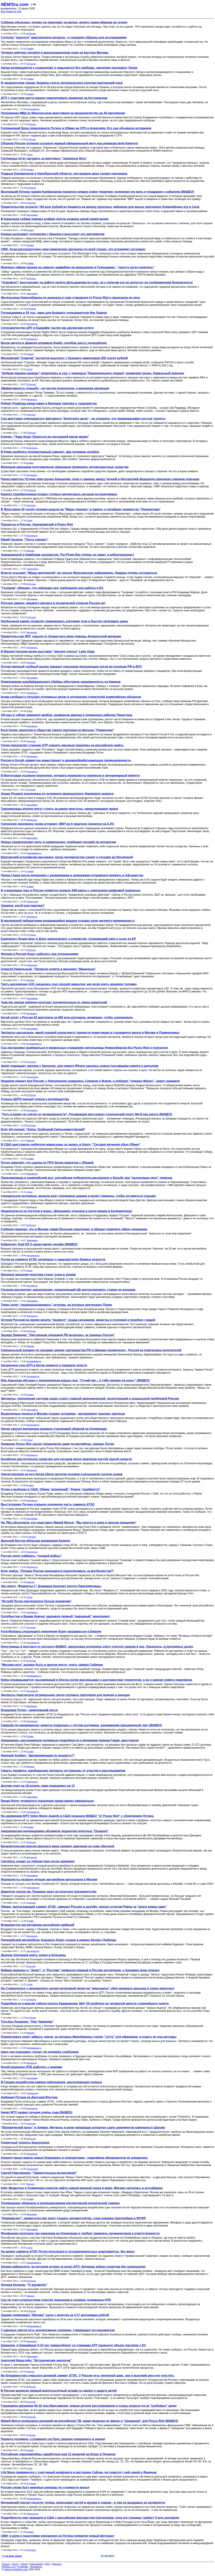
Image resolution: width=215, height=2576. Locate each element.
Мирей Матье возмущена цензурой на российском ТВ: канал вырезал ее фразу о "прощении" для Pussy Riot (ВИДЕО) (89, 2421)
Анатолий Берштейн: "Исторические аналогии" (36, 2360)
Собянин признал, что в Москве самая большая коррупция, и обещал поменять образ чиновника (74, 1229)
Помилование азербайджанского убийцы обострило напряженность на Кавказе (61, 681)
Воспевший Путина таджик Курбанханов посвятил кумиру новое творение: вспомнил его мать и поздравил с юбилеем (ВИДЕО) (97, 191)
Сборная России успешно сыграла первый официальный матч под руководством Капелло (69, 143)
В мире (30, 48)
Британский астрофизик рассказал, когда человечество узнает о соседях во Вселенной (67, 857)
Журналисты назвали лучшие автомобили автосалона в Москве (49, 1879)
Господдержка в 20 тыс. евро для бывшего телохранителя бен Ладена (54, 312)
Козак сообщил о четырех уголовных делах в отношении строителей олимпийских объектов (71, 697)
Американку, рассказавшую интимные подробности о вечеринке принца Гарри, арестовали (70, 1740)
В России (31, 33)
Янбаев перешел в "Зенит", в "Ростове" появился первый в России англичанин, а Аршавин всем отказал (80, 1970)
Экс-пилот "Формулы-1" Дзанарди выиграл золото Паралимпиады (51, 1586)
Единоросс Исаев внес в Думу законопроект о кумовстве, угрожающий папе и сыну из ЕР (68, 939)
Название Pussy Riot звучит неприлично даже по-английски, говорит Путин (57, 1444)
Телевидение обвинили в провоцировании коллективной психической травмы (60, 2203)
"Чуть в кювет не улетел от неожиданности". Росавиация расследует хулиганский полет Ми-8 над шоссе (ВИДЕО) (86, 1114)
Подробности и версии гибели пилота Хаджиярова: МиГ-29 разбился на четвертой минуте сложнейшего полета (85, 2003)
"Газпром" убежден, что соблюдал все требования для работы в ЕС (52, 588)
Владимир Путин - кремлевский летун (29, 1710)
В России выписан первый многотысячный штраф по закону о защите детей (59, 2390)
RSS (47, 2564)
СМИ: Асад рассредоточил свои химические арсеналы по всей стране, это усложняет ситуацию (73, 249)
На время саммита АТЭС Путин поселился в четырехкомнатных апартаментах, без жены (68, 2251)
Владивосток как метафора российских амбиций (37, 1925)
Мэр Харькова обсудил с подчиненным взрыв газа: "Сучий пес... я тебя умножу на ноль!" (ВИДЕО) (75, 1380)
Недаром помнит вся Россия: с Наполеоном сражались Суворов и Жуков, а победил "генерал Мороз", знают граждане (90, 1081)
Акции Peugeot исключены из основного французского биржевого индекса (57, 793)
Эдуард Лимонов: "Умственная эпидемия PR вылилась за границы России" (58, 1335)
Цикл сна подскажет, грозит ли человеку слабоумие (40, 2052)
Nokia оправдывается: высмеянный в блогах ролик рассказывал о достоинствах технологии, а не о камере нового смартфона (96, 1680)
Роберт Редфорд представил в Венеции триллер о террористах (49, 403)
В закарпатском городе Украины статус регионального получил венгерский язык (62, 83)
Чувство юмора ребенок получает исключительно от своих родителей (54, 1002)
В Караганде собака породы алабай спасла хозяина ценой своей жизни (55, 219)
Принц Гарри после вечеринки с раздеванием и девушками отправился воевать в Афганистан (72, 875)
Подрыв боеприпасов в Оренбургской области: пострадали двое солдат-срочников (64, 173)
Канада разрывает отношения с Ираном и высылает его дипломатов (52, 234)
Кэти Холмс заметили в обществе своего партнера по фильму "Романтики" (57, 730)
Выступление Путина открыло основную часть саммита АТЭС (48, 1504)
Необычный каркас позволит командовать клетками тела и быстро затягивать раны (64, 621)
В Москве (23, 2566)
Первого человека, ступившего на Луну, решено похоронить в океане (53, 2439)
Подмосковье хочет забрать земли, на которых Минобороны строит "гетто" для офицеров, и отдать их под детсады (89, 2036)
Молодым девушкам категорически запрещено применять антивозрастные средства (64, 467)
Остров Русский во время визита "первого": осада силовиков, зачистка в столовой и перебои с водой (78, 1320)
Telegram (57, 2564)
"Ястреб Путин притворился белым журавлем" (36, 1601)
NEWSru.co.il (9, 2566)
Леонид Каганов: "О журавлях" (24, 2284)
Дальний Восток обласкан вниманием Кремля (35, 1540)
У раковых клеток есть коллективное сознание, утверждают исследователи (58, 2330)
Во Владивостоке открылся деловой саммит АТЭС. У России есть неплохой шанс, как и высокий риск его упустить (87, 2375)
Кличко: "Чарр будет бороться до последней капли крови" (45, 436)
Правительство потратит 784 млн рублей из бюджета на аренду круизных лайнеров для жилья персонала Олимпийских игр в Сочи (100, 207)
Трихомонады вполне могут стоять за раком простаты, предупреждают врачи (59, 808)
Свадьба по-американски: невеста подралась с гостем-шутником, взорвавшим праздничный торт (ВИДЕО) (81, 1725)
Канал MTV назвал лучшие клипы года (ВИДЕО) (36, 2112)
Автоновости (33, 109)
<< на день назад (12, 2556)
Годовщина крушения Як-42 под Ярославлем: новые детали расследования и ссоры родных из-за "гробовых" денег (89, 2405)
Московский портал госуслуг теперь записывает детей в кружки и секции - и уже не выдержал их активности (83, 2502)
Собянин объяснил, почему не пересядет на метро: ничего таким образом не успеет (64, 22)
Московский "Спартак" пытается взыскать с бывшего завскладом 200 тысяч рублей (64, 358)
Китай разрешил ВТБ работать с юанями (31, 2067)
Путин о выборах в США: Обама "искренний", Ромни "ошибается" (50, 1489)
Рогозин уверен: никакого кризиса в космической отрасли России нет (53, 603)
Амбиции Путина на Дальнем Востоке (29, 2097)
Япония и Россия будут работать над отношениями (39, 954)
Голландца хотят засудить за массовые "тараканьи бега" (44, 158)
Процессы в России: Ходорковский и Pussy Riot (37, 524)
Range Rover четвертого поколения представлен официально (47, 1801)
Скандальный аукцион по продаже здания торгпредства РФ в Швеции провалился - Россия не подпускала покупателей (91, 1350)
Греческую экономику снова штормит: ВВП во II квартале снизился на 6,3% (57, 824)
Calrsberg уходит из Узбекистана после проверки (37, 1861)
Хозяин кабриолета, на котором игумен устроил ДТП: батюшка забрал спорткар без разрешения (73, 2266)
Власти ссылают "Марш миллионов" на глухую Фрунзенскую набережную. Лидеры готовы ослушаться (79, 573)
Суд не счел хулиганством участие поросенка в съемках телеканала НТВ (56, 2300)
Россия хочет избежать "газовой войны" (31, 1556)
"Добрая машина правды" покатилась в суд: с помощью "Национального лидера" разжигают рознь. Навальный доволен (92, 373)
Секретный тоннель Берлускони (25, 2142)
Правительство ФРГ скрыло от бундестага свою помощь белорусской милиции (61, 636)
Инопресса (32, 324)
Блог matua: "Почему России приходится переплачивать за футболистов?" (57, 1571)
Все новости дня (11, 11)
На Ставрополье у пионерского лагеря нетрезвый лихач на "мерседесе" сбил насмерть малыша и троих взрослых (87, 1988)
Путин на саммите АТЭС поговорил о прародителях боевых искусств (53, 1259)
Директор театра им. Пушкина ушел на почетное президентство (49, 1891)
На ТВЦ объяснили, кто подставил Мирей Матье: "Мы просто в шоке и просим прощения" (68, 1522)
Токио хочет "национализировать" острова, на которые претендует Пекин (56, 1304)
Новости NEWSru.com (16, 2569)
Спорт (30, 154)
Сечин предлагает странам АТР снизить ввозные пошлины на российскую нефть (62, 745)
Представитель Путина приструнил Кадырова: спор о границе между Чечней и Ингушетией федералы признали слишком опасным (100, 479)
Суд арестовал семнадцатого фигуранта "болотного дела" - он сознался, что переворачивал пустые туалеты (83, 418)
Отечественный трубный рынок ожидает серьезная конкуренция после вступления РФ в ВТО (71, 666)
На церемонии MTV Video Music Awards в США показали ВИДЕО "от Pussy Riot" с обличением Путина (77, 1816)
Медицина (32, 399)
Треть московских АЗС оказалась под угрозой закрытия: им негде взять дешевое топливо (69, 984)
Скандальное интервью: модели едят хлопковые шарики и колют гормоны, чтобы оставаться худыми (78, 1196)
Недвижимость (34, 853)
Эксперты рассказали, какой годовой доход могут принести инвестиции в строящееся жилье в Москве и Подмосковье (90, 1032)
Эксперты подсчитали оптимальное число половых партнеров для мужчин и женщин (65, 1695)
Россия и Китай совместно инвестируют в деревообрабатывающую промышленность (66, 760)
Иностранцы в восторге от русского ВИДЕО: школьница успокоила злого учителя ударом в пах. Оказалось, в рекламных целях (97, 1646)
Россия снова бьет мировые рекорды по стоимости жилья (45, 2487)
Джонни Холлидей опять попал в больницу (33, 1955)
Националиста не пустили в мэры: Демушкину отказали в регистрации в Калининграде (66, 1211)
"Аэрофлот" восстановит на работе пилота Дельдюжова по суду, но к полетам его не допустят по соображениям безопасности (97, 282)
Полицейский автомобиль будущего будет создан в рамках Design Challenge (58, 1940)
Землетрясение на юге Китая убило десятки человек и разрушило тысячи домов (61, 1474)
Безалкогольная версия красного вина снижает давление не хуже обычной (57, 1846)
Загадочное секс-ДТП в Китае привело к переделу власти (44, 1365)
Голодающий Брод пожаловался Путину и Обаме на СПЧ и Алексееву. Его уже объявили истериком (76, 128)
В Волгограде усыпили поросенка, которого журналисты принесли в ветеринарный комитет (70, 775)
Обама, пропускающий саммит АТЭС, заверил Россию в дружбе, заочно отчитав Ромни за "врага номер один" (84, 1906)
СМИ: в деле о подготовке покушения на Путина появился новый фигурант (57, 2536)
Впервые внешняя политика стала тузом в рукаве (38, 1274)
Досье (15, 2564)
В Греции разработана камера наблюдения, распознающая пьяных (51, 2082)
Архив (24, 2564)
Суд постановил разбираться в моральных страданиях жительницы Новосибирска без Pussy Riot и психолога (84, 1047)
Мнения (30, 550)
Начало (6, 2564)
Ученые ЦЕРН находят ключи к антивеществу (35, 1099)
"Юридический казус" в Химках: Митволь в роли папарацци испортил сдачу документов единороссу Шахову (83, 2127)
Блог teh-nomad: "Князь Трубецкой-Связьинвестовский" (43, 1129)
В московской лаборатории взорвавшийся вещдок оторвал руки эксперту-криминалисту (68, 920)
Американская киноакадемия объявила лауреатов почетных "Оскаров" (55, 1831)
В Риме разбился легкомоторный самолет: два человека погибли (50, 452)
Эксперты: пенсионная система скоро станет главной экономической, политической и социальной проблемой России (90, 1398)
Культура (31, 414)
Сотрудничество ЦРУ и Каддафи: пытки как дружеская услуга (47, 328)
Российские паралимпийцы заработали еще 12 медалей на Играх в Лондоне (58, 2454)
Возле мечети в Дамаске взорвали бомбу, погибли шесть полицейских (54, 343)
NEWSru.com (15, 4)
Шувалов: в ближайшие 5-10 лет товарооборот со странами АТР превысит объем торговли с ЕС (73, 2345)
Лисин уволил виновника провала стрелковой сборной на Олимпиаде (54, 1428)
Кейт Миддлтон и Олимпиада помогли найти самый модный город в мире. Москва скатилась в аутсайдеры (82, 2188)
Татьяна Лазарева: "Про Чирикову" (27, 2021)
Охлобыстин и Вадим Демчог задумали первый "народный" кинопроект (55, 1616)
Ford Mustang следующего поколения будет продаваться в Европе (51, 1631)
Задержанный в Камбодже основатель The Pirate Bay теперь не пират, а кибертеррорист (67, 554)
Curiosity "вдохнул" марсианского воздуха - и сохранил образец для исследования (63, 37)
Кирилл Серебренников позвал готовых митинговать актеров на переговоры (59, 494)
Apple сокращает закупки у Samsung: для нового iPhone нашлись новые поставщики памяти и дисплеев (79, 1066)
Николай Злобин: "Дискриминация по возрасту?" (38, 1755)
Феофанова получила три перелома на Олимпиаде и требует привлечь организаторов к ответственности (80, 2233)
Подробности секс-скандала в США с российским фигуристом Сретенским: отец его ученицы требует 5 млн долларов (90, 2517)
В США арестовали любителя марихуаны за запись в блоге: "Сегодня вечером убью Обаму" (71, 1144)
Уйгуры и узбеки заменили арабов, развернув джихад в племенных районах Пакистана (66, 715)
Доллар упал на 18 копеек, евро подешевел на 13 (38, 1785)
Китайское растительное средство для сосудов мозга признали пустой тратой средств (66, 1459)
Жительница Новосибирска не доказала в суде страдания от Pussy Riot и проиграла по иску (70, 297)
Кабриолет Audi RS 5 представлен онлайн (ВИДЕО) (39, 1244)
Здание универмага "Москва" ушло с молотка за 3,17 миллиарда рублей (55, 2315)
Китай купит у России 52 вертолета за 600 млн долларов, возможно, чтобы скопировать (67, 1017)
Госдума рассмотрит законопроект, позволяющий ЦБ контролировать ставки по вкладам (68, 1289)
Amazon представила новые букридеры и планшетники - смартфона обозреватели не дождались (74, 2157)
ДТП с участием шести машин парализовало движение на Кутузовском (54, 98)
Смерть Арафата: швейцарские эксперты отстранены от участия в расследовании (63, 1770)
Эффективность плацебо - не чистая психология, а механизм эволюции (55, 388)
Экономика (32, 215)
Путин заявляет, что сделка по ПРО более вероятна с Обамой (47, 1162)
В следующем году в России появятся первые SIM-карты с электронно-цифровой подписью (70, 890)
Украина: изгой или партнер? (23, 905)
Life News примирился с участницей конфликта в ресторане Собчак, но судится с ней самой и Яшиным (79, 2472)
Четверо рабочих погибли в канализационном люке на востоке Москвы (55, 52)
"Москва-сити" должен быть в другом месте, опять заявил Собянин (52, 1664)
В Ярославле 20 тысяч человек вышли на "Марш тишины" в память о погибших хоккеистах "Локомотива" (81, 509)
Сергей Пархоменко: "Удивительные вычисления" (39, 2173)
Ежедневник (36, 2564)
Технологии (32, 569)
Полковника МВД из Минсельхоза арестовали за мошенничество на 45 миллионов (63, 113)
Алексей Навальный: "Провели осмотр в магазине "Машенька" (48, 969)
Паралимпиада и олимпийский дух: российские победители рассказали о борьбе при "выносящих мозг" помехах (86, 1177)
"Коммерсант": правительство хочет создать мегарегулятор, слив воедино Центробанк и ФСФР (73, 2218)
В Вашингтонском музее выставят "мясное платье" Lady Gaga (48, 651)
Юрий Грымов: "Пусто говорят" (24, 539)
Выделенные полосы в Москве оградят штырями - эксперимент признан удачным (63, 1413)
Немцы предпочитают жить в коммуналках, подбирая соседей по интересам (58, 842)
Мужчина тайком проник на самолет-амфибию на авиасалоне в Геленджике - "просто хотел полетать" (77, 267)
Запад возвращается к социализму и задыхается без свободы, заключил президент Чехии (69, 67)
